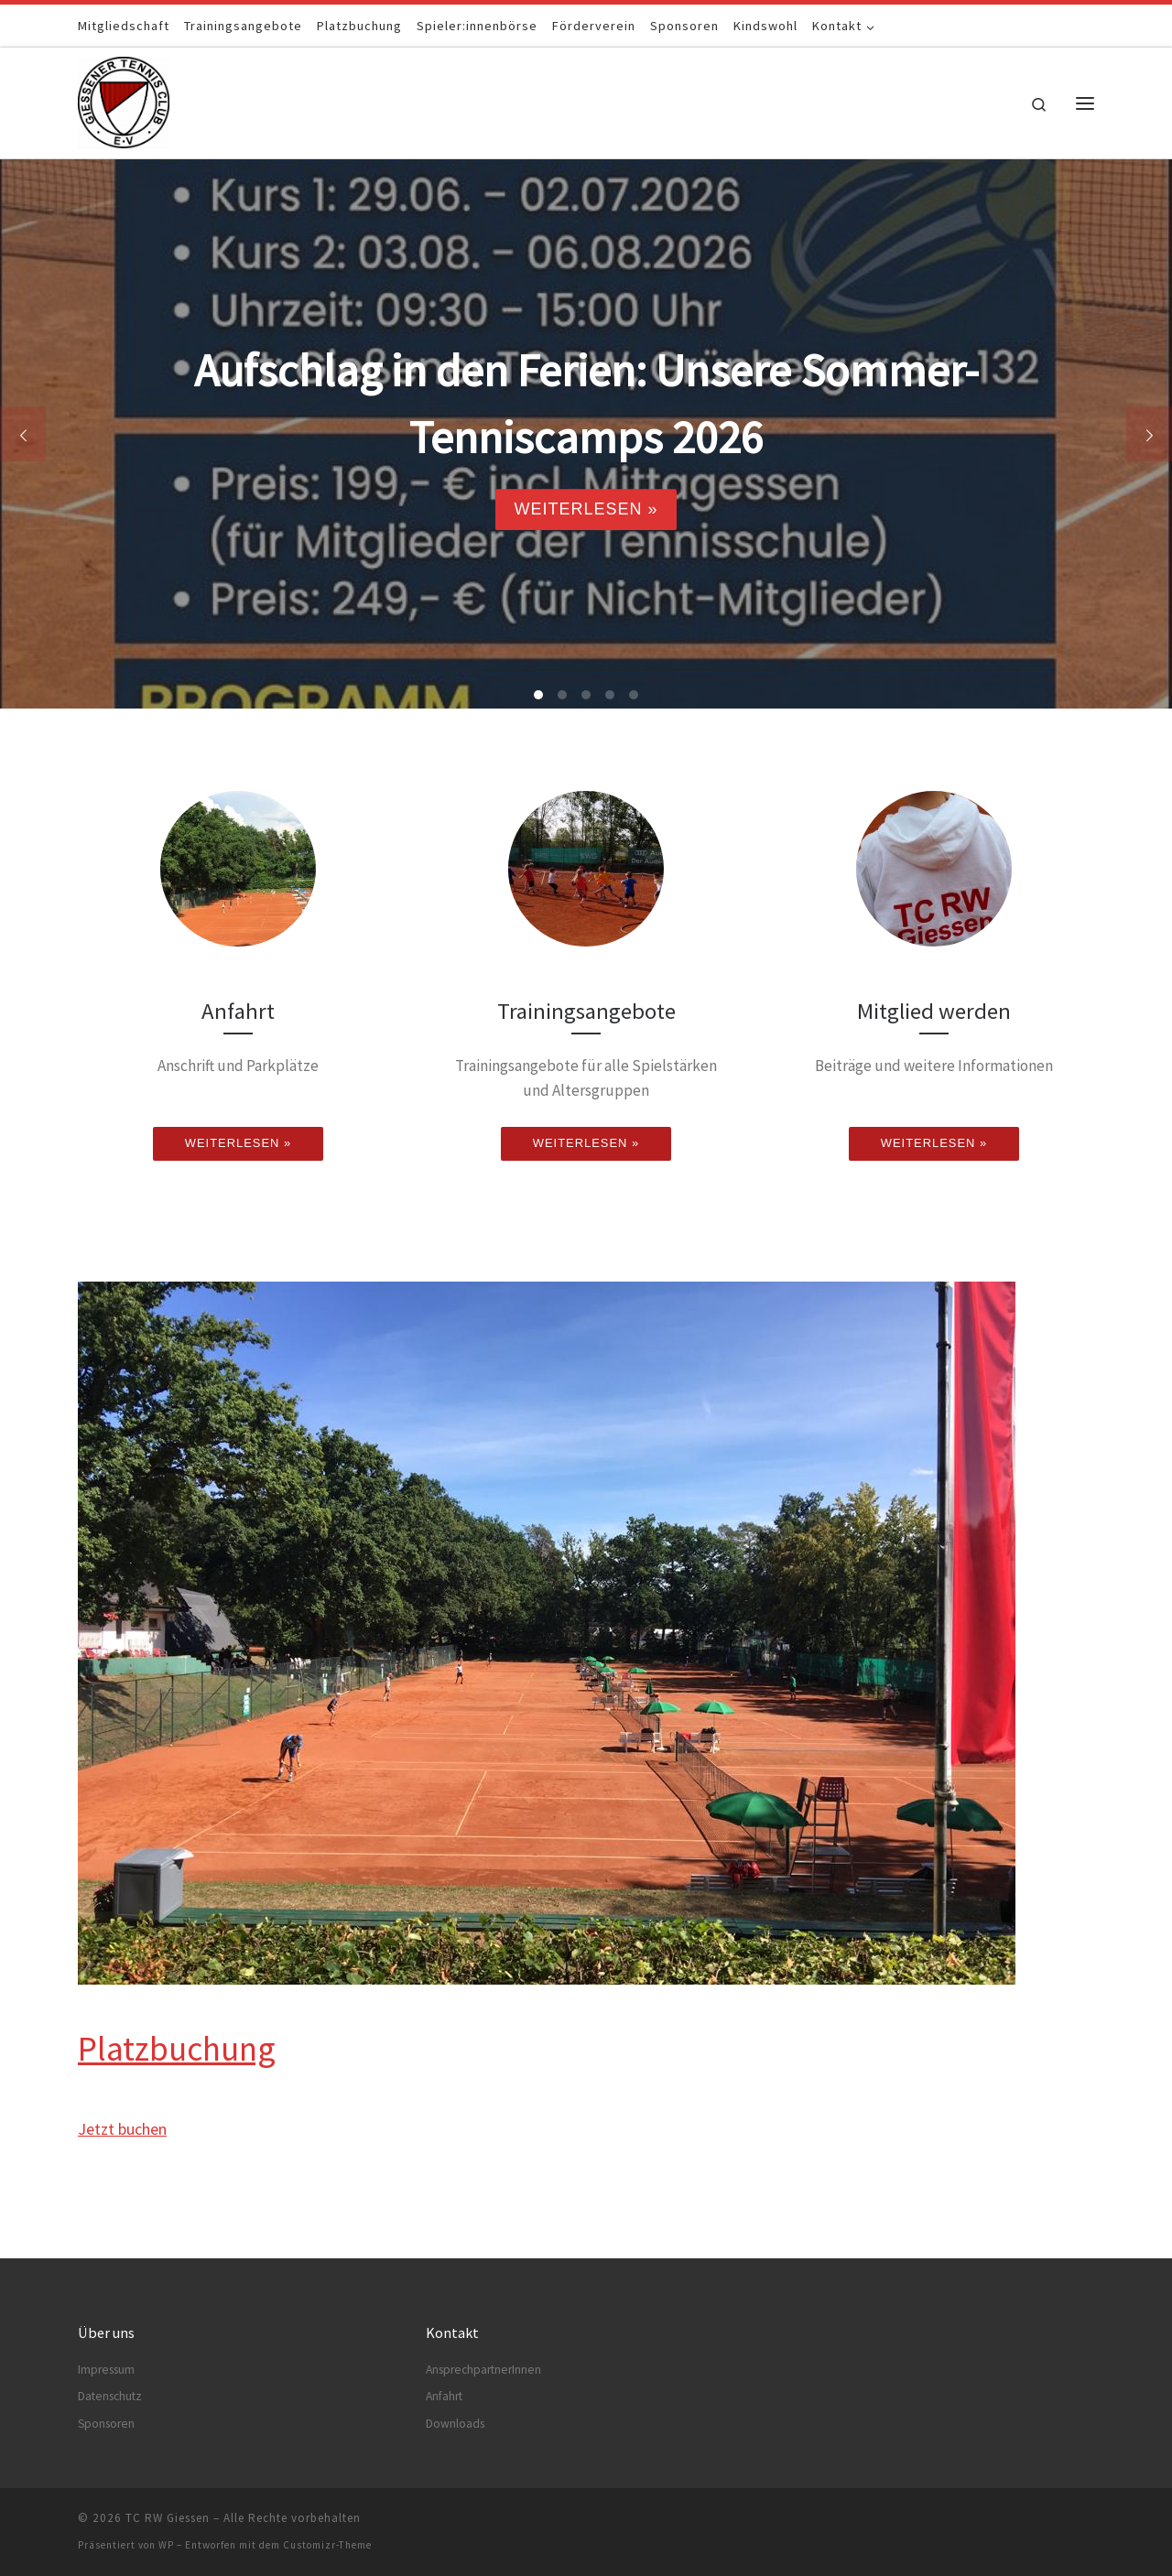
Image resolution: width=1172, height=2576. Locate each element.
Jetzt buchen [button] (122, 2128)
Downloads (455, 2423)
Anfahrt (444, 2396)
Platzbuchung (177, 2048)
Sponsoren (106, 2423)
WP (166, 2544)
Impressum (106, 2369)
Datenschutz (110, 2396)
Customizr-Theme (327, 2544)
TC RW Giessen (167, 2518)
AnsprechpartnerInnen (483, 2369)
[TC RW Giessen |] (123, 99)
